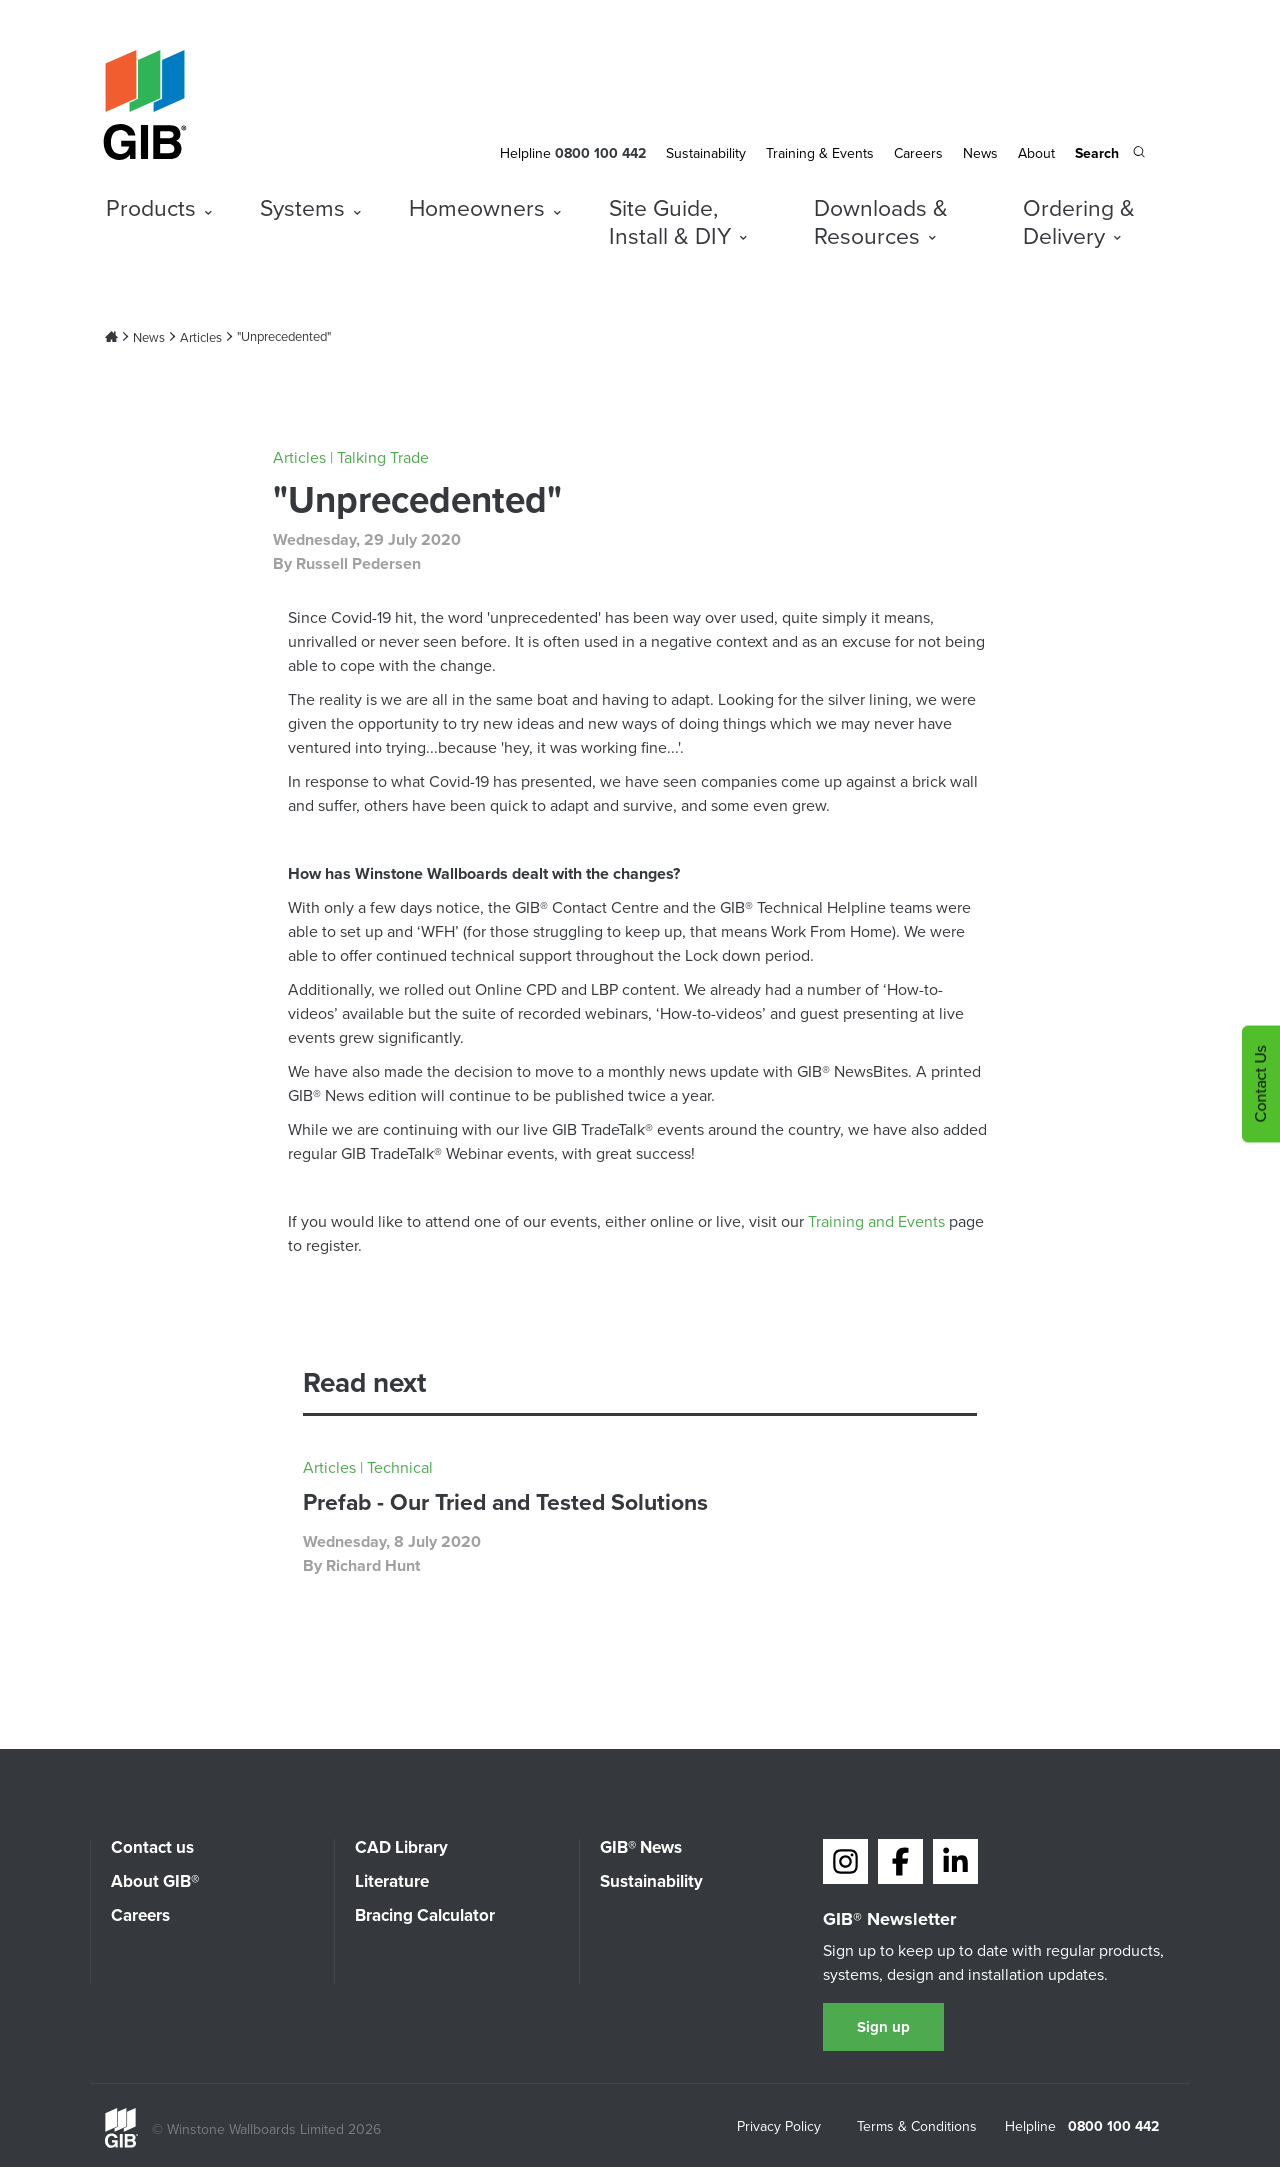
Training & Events (820, 153)
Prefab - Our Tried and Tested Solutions (505, 1502)
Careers (918, 153)
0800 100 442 (1113, 2127)
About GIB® (155, 1881)
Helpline (525, 153)
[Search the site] (1110, 155)
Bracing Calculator (425, 1915)
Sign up (883, 2027)
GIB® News (641, 1847)
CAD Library (401, 1847)
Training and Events (876, 1221)
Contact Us (1260, 1083)
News (980, 153)
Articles (201, 338)
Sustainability (706, 153)
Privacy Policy (779, 2128)
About (1036, 153)
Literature (392, 1881)
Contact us (152, 1847)
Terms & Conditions (917, 2128)
